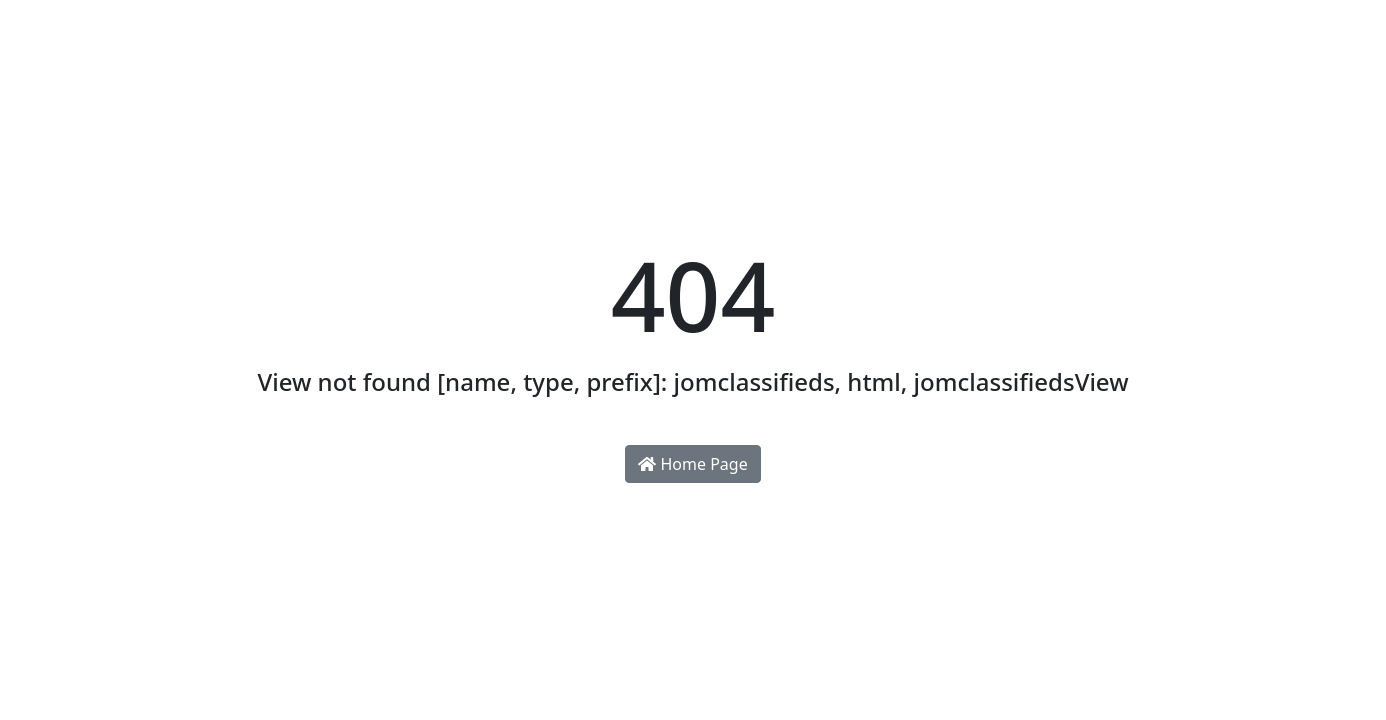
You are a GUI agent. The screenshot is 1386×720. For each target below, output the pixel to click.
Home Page (692, 464)
